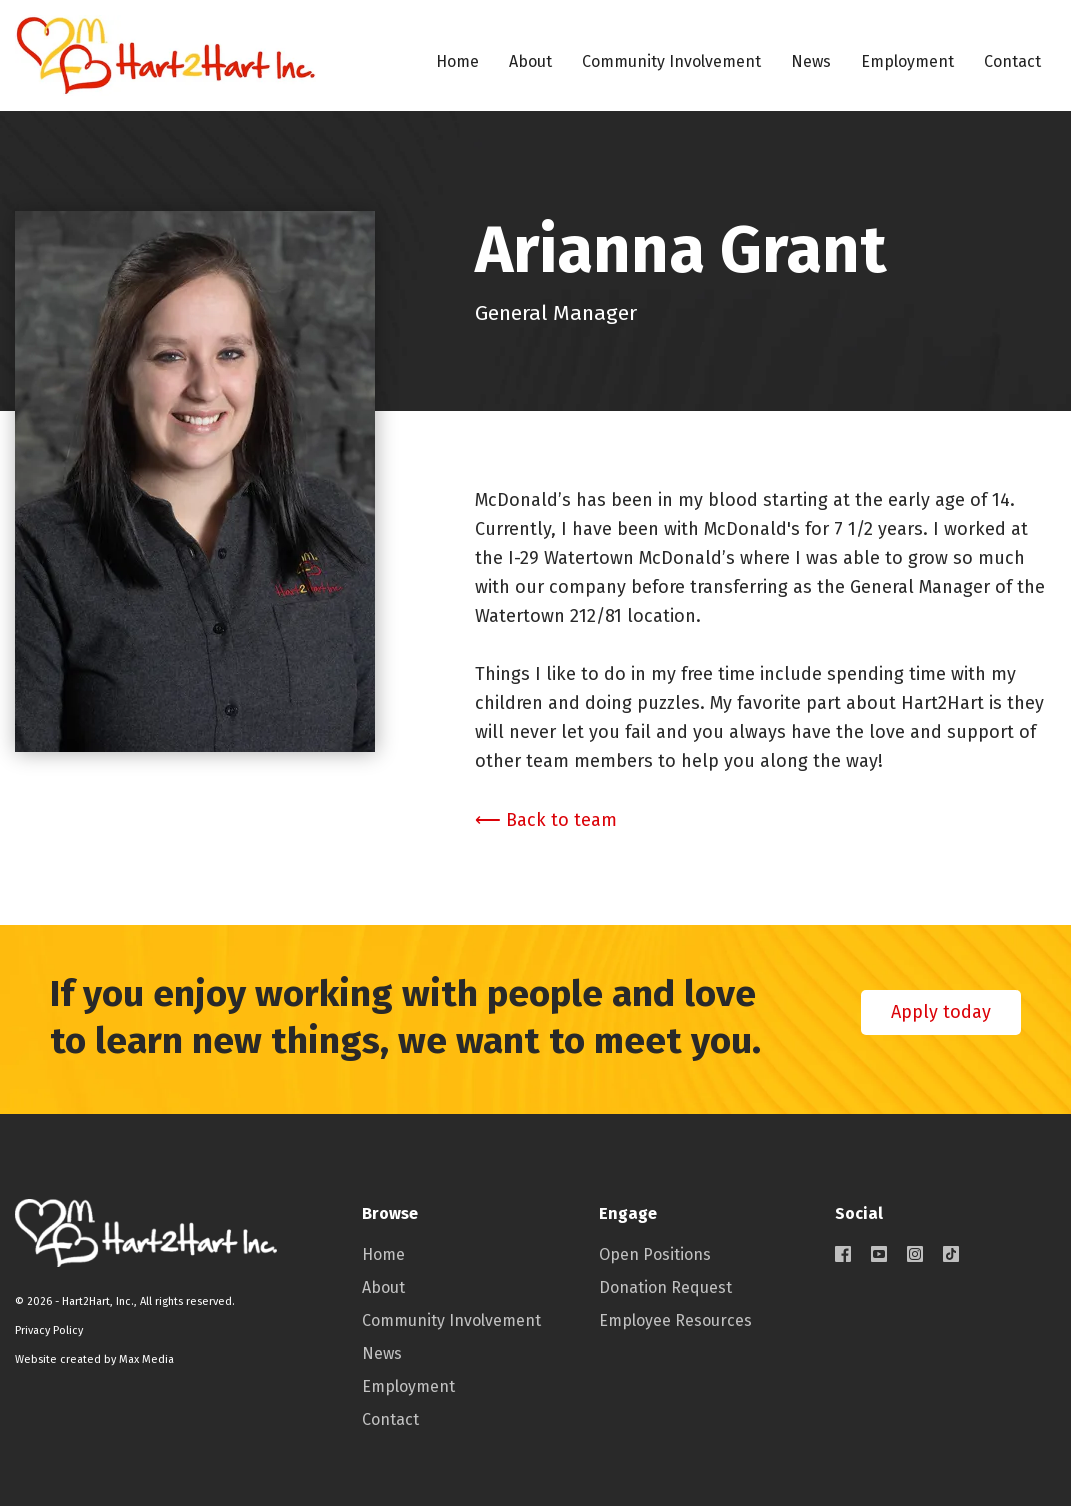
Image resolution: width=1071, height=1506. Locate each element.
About (530, 61)
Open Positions (655, 1254)
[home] (165, 55)
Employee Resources (675, 1320)
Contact (1012, 61)
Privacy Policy (49, 1330)
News (811, 61)
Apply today (941, 1012)
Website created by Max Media (94, 1359)
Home (457, 61)
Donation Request (665, 1287)
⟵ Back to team (546, 820)
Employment (907, 61)
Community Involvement (671, 61)
